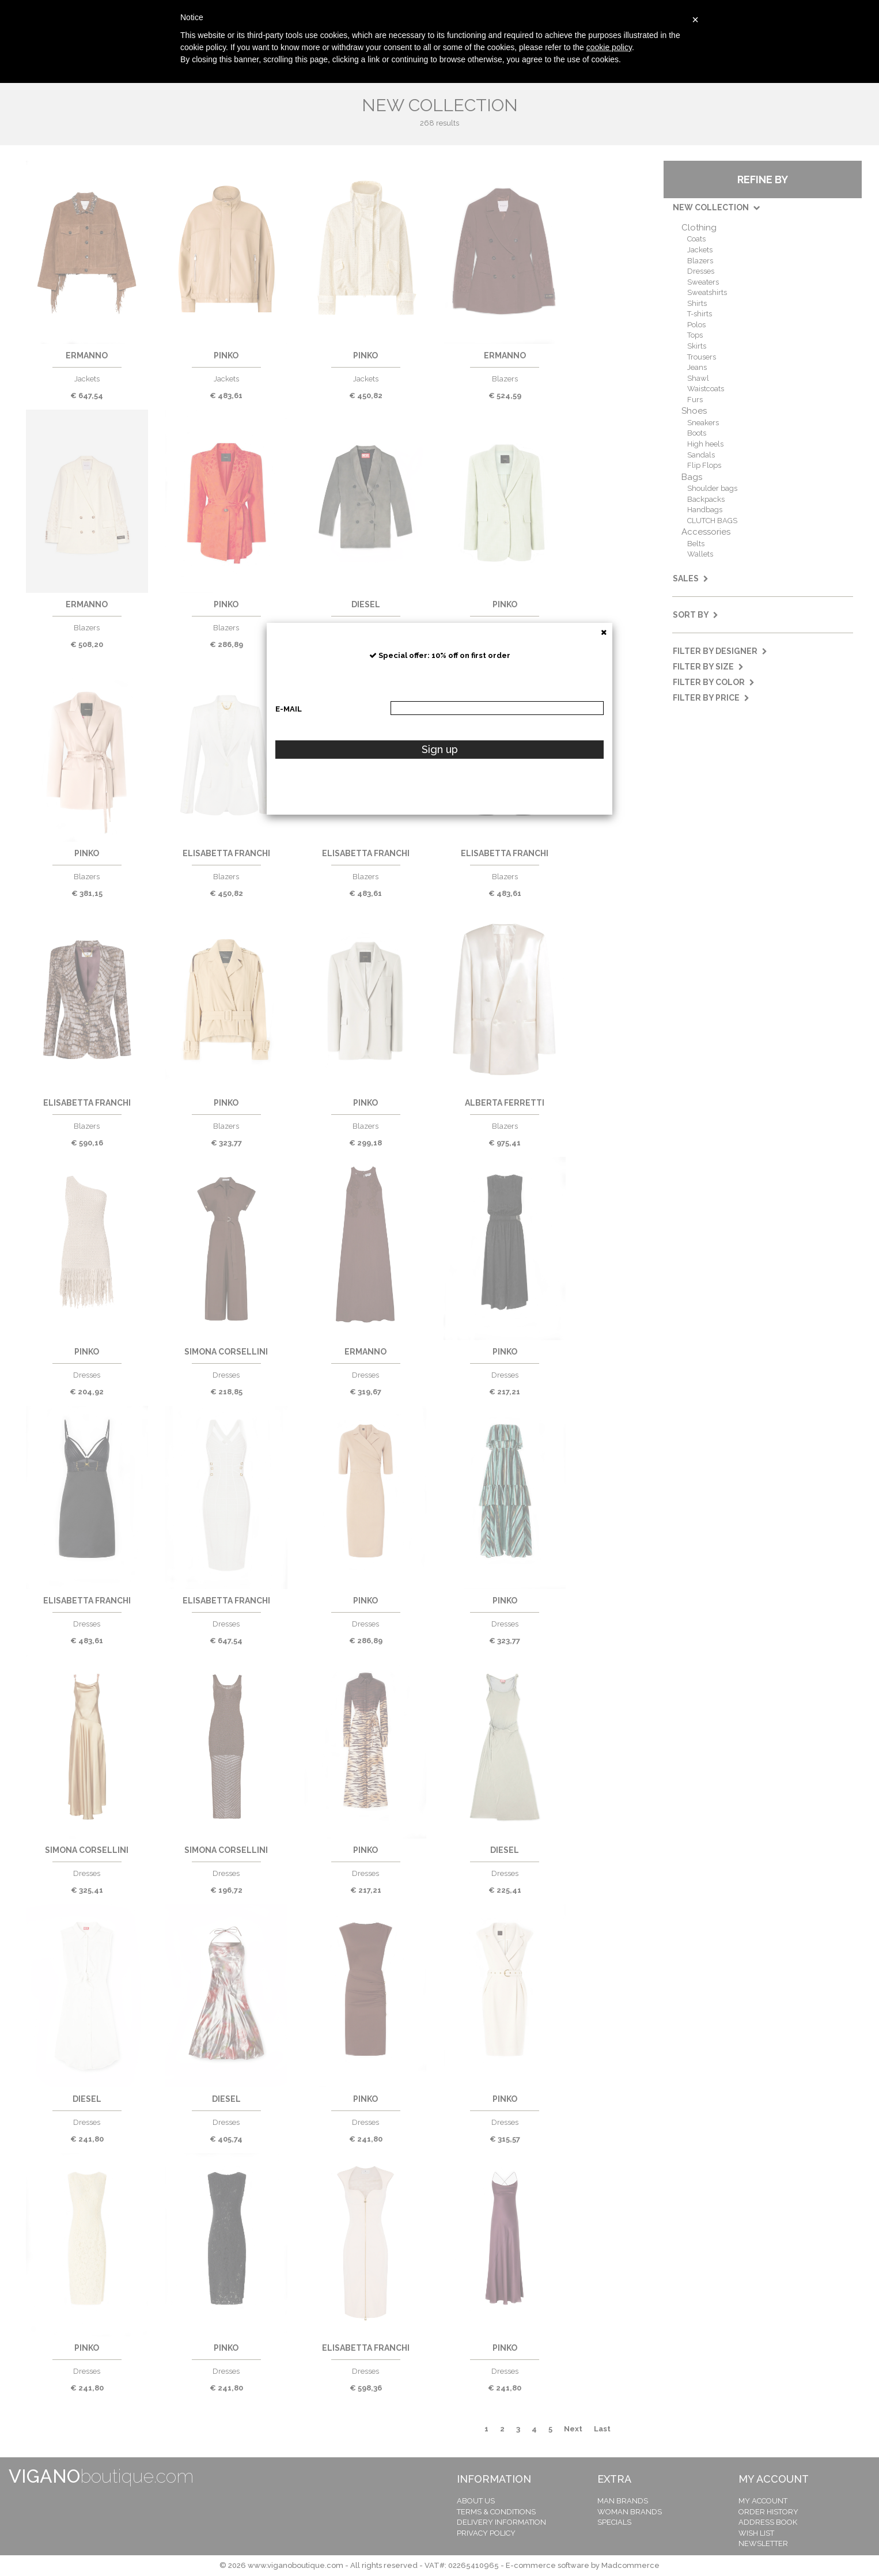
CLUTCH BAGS (712, 520)
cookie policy (609, 47)
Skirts (696, 346)
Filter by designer (720, 651)
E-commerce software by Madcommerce (583, 2565)
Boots (696, 433)
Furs (695, 399)
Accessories (705, 532)
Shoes (694, 411)
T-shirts (699, 313)
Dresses (700, 271)
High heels (705, 444)
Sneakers (703, 422)
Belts (695, 543)
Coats (696, 238)
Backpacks (706, 499)
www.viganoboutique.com (295, 2565)
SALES (690, 578)
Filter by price (711, 697)
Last (602, 2428)
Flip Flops (704, 465)
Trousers (701, 357)
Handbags (704, 509)
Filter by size (708, 666)
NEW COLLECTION (716, 207)
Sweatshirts (707, 292)
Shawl (698, 378)
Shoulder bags (712, 488)
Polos (696, 324)
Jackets (700, 249)
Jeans (697, 367)
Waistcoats (705, 388)
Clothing (699, 227)
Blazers (700, 260)
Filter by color (714, 682)
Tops (695, 335)
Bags (691, 477)
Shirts (697, 303)
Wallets (700, 554)
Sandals (701, 455)
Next (573, 2428)
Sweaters (703, 282)
